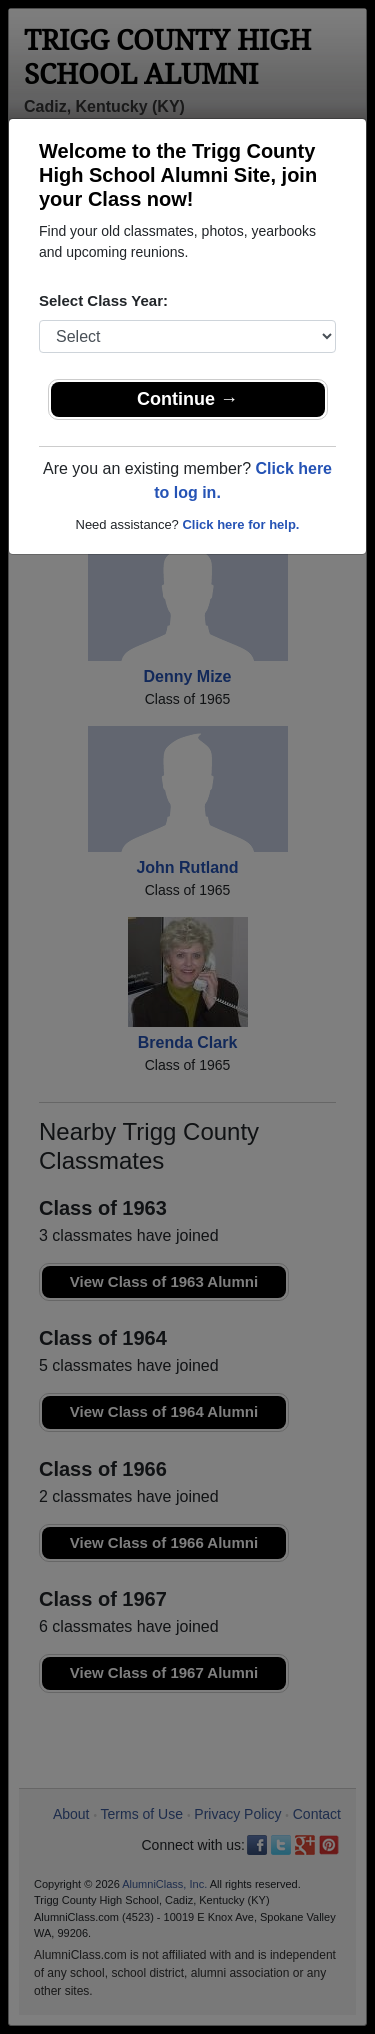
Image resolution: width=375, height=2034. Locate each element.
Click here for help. (240, 524)
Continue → (187, 399)
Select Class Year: (103, 300)
